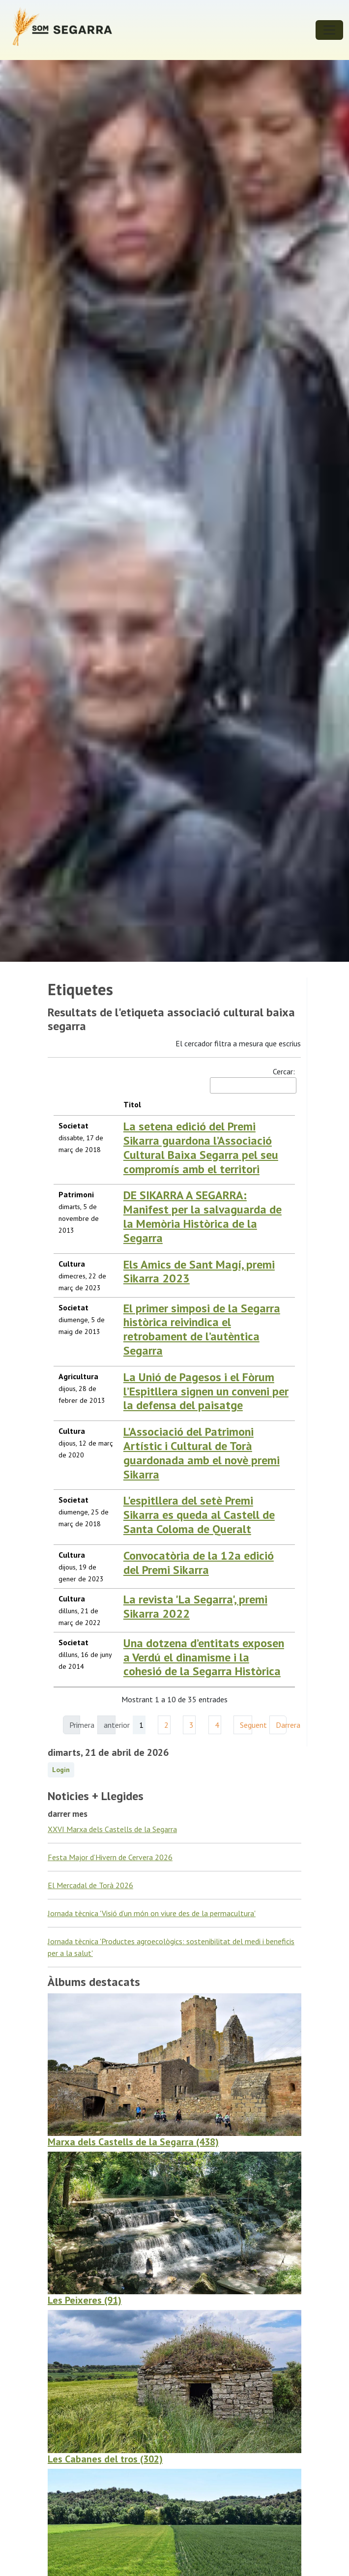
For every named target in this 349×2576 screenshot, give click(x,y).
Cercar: (252, 1080)
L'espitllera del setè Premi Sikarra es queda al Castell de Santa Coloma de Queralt (199, 1515)
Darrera (281, 1725)
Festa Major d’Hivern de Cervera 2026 (110, 1857)
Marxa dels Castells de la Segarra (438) (133, 2141)
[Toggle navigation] (329, 30)
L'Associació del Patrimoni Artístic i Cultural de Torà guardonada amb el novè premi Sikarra (201, 1452)
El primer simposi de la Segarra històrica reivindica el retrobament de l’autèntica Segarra (201, 1329)
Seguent (246, 1725)
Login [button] (61, 1769)
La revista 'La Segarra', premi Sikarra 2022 (195, 1606)
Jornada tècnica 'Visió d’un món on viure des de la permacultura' (152, 1913)
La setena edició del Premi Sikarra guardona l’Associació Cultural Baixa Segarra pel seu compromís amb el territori (200, 1147)
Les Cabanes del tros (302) (105, 2459)
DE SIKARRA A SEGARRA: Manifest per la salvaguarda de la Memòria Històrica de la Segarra (202, 1216)
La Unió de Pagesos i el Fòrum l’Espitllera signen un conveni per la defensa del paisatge (206, 1391)
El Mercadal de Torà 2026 (90, 1885)
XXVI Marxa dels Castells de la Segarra (112, 1829)
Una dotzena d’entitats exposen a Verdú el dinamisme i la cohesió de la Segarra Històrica (203, 1657)
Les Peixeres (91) (84, 2300)
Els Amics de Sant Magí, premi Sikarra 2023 (199, 1271)
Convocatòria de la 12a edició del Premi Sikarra (198, 1562)
